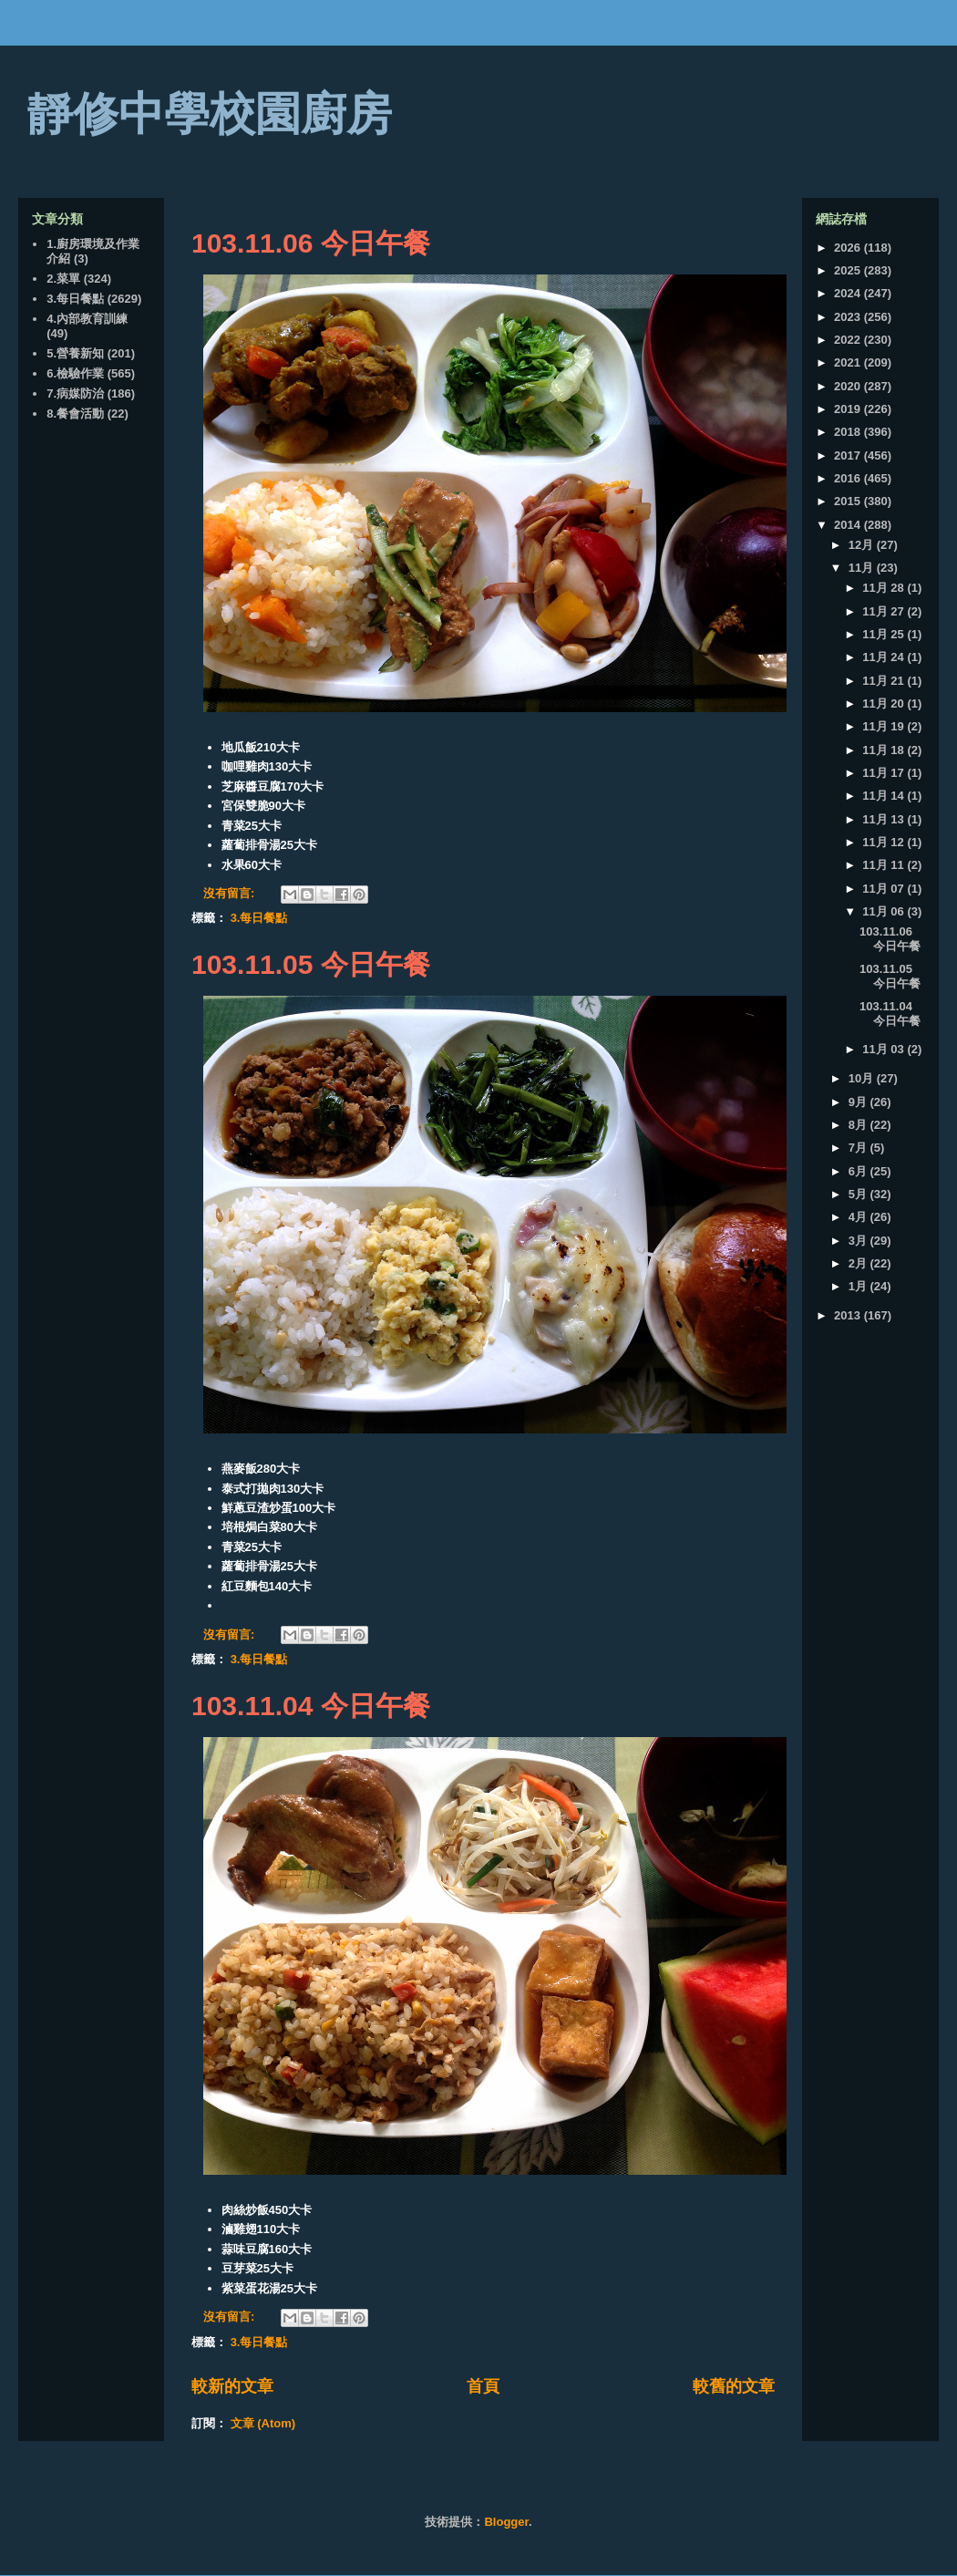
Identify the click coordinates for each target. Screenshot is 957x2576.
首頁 (483, 2386)
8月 (859, 1125)
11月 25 (884, 634)
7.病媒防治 (75, 393)
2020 (849, 386)
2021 (849, 362)
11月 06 (884, 911)
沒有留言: (230, 893)
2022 (849, 340)
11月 (863, 567)
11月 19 (884, 726)
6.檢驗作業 (75, 373)
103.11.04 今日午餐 (310, 1706)
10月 (863, 1078)
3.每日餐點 (259, 918)
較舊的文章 (734, 2386)
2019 (849, 409)
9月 (859, 1102)
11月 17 (884, 773)
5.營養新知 (75, 353)
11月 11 (884, 865)
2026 (849, 247)
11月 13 (884, 819)
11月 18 (884, 750)
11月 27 (884, 611)
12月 (863, 545)
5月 (859, 1194)
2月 (859, 1263)
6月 (859, 1171)
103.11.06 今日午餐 (310, 243)
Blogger (506, 2522)
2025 (849, 270)
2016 (849, 478)
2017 (849, 455)
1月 (859, 1286)
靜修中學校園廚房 (209, 114)
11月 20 (884, 703)
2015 (849, 501)
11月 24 (884, 657)
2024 (849, 293)
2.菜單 (63, 278)
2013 (849, 1315)
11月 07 (884, 888)
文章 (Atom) (263, 2423)
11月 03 (884, 1049)
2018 (849, 432)
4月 (859, 1217)
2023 (849, 317)
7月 (859, 1147)
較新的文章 (232, 2386)
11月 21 (884, 681)
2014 (849, 525)
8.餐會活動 (75, 413)
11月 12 (884, 842)
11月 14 (884, 795)
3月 (859, 1240)
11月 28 (884, 588)
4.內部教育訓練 (87, 319)
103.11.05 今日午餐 (310, 964)
